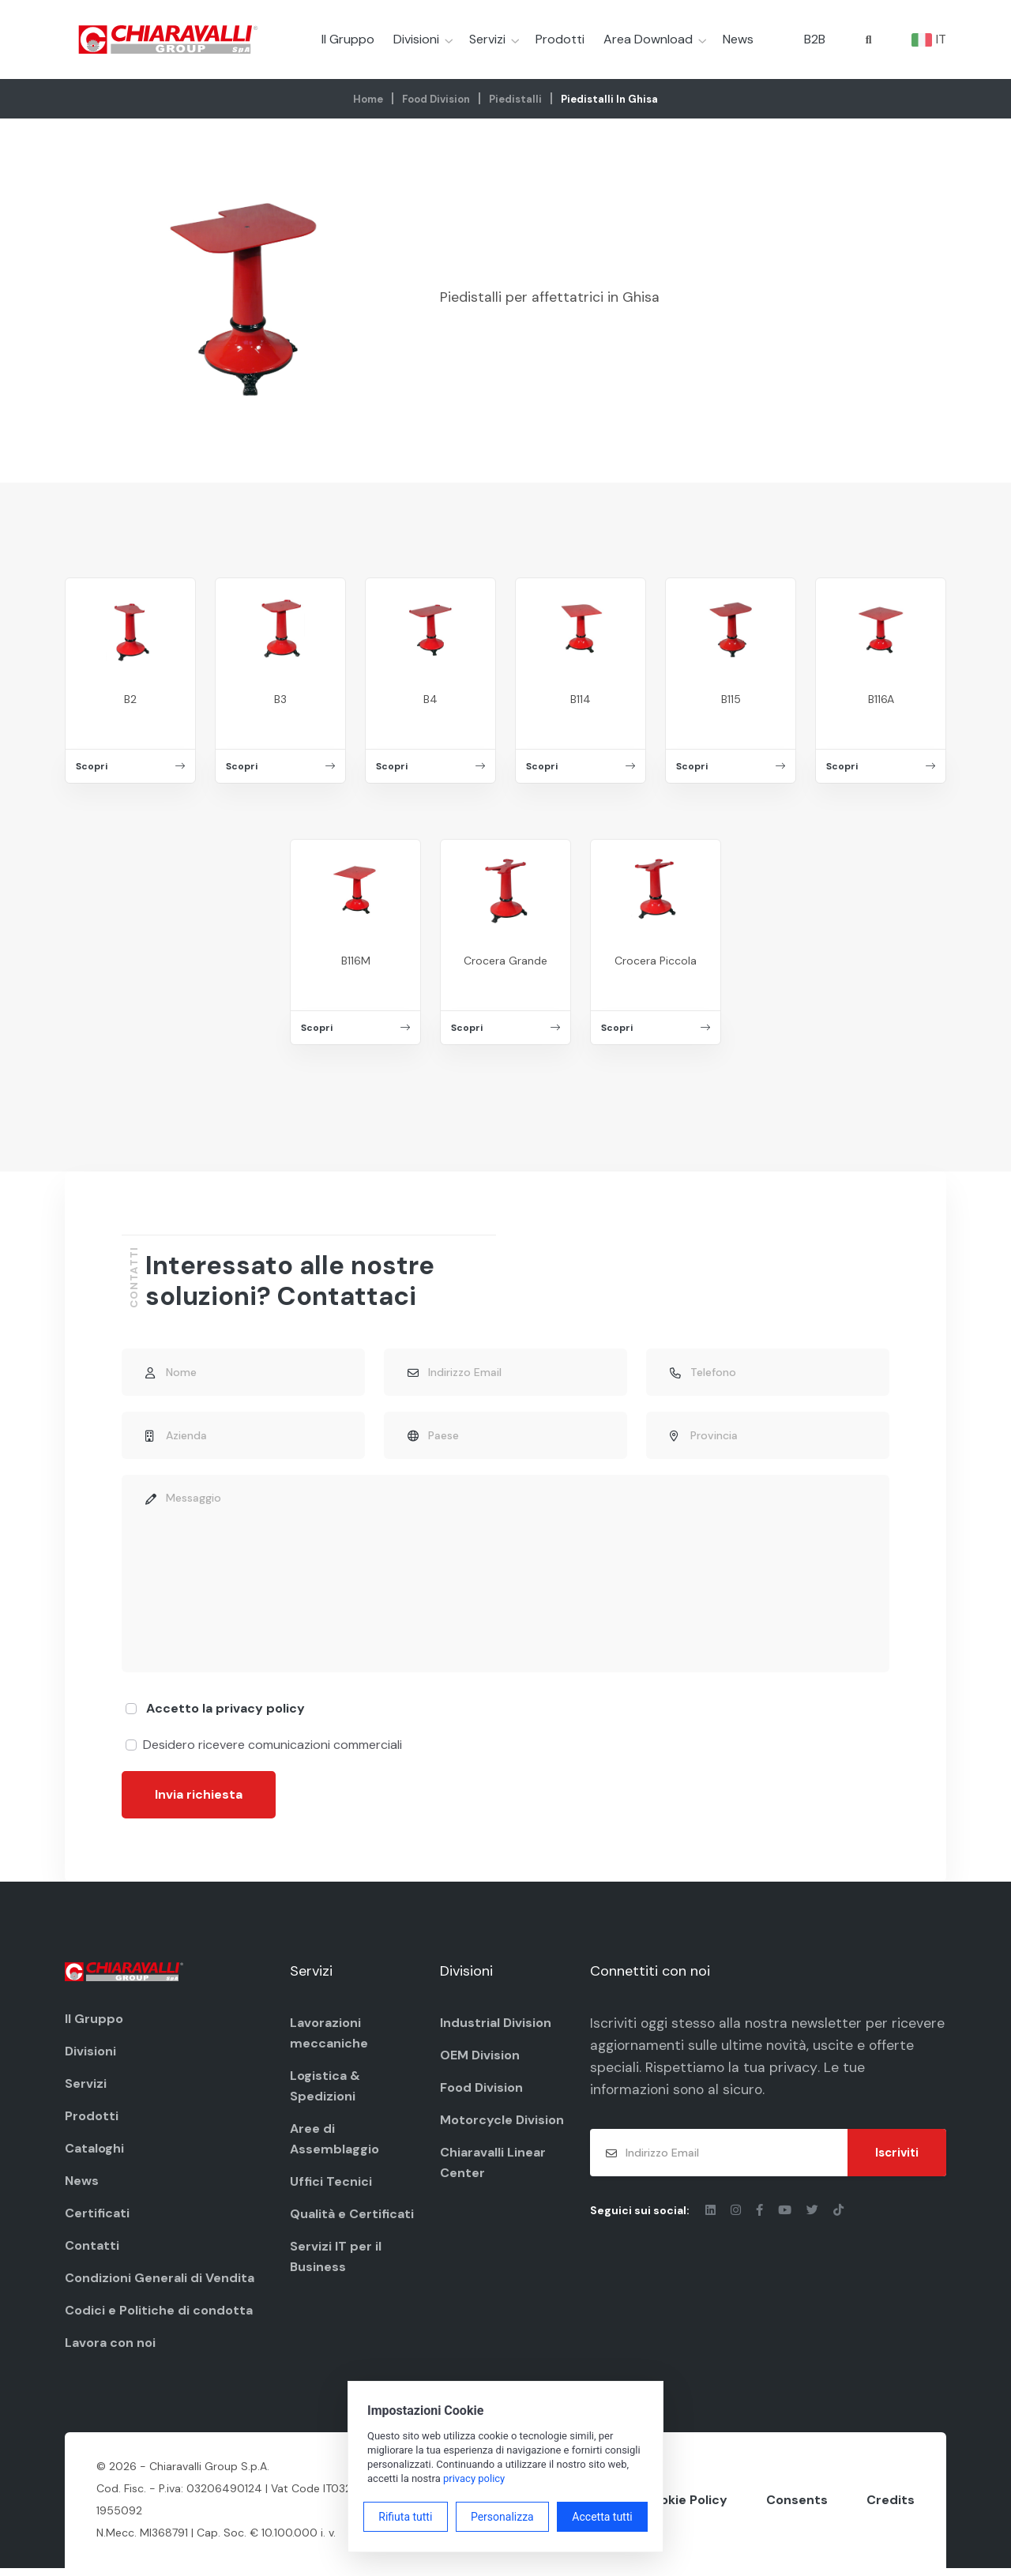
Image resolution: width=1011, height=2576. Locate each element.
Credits (890, 2506)
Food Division (436, 99)
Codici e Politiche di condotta (159, 2315)
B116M (355, 960)
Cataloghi (94, 2153)
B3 (280, 699)
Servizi (487, 39)
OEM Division (480, 2059)
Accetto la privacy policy (225, 1712)
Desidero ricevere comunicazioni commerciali (272, 1748)
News (738, 39)
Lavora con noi (110, 2347)
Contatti (92, 2250)
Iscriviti (897, 2160)
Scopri (130, 766)
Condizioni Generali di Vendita (159, 2282)
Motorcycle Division (502, 2123)
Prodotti (560, 39)
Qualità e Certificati (352, 2217)
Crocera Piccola (655, 960)
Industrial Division (495, 2026)
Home (368, 99)
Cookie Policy (685, 2506)
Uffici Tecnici (331, 2185)
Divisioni (416, 39)
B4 (430, 699)
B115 (731, 699)
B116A (881, 699)
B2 (130, 699)
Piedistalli (515, 99)
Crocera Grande (505, 960)
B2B (814, 39)
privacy (844, 2073)
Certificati (97, 2217)
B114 (580, 699)
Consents (797, 2506)
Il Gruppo (347, 39)
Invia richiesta (198, 1798)
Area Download (648, 39)
